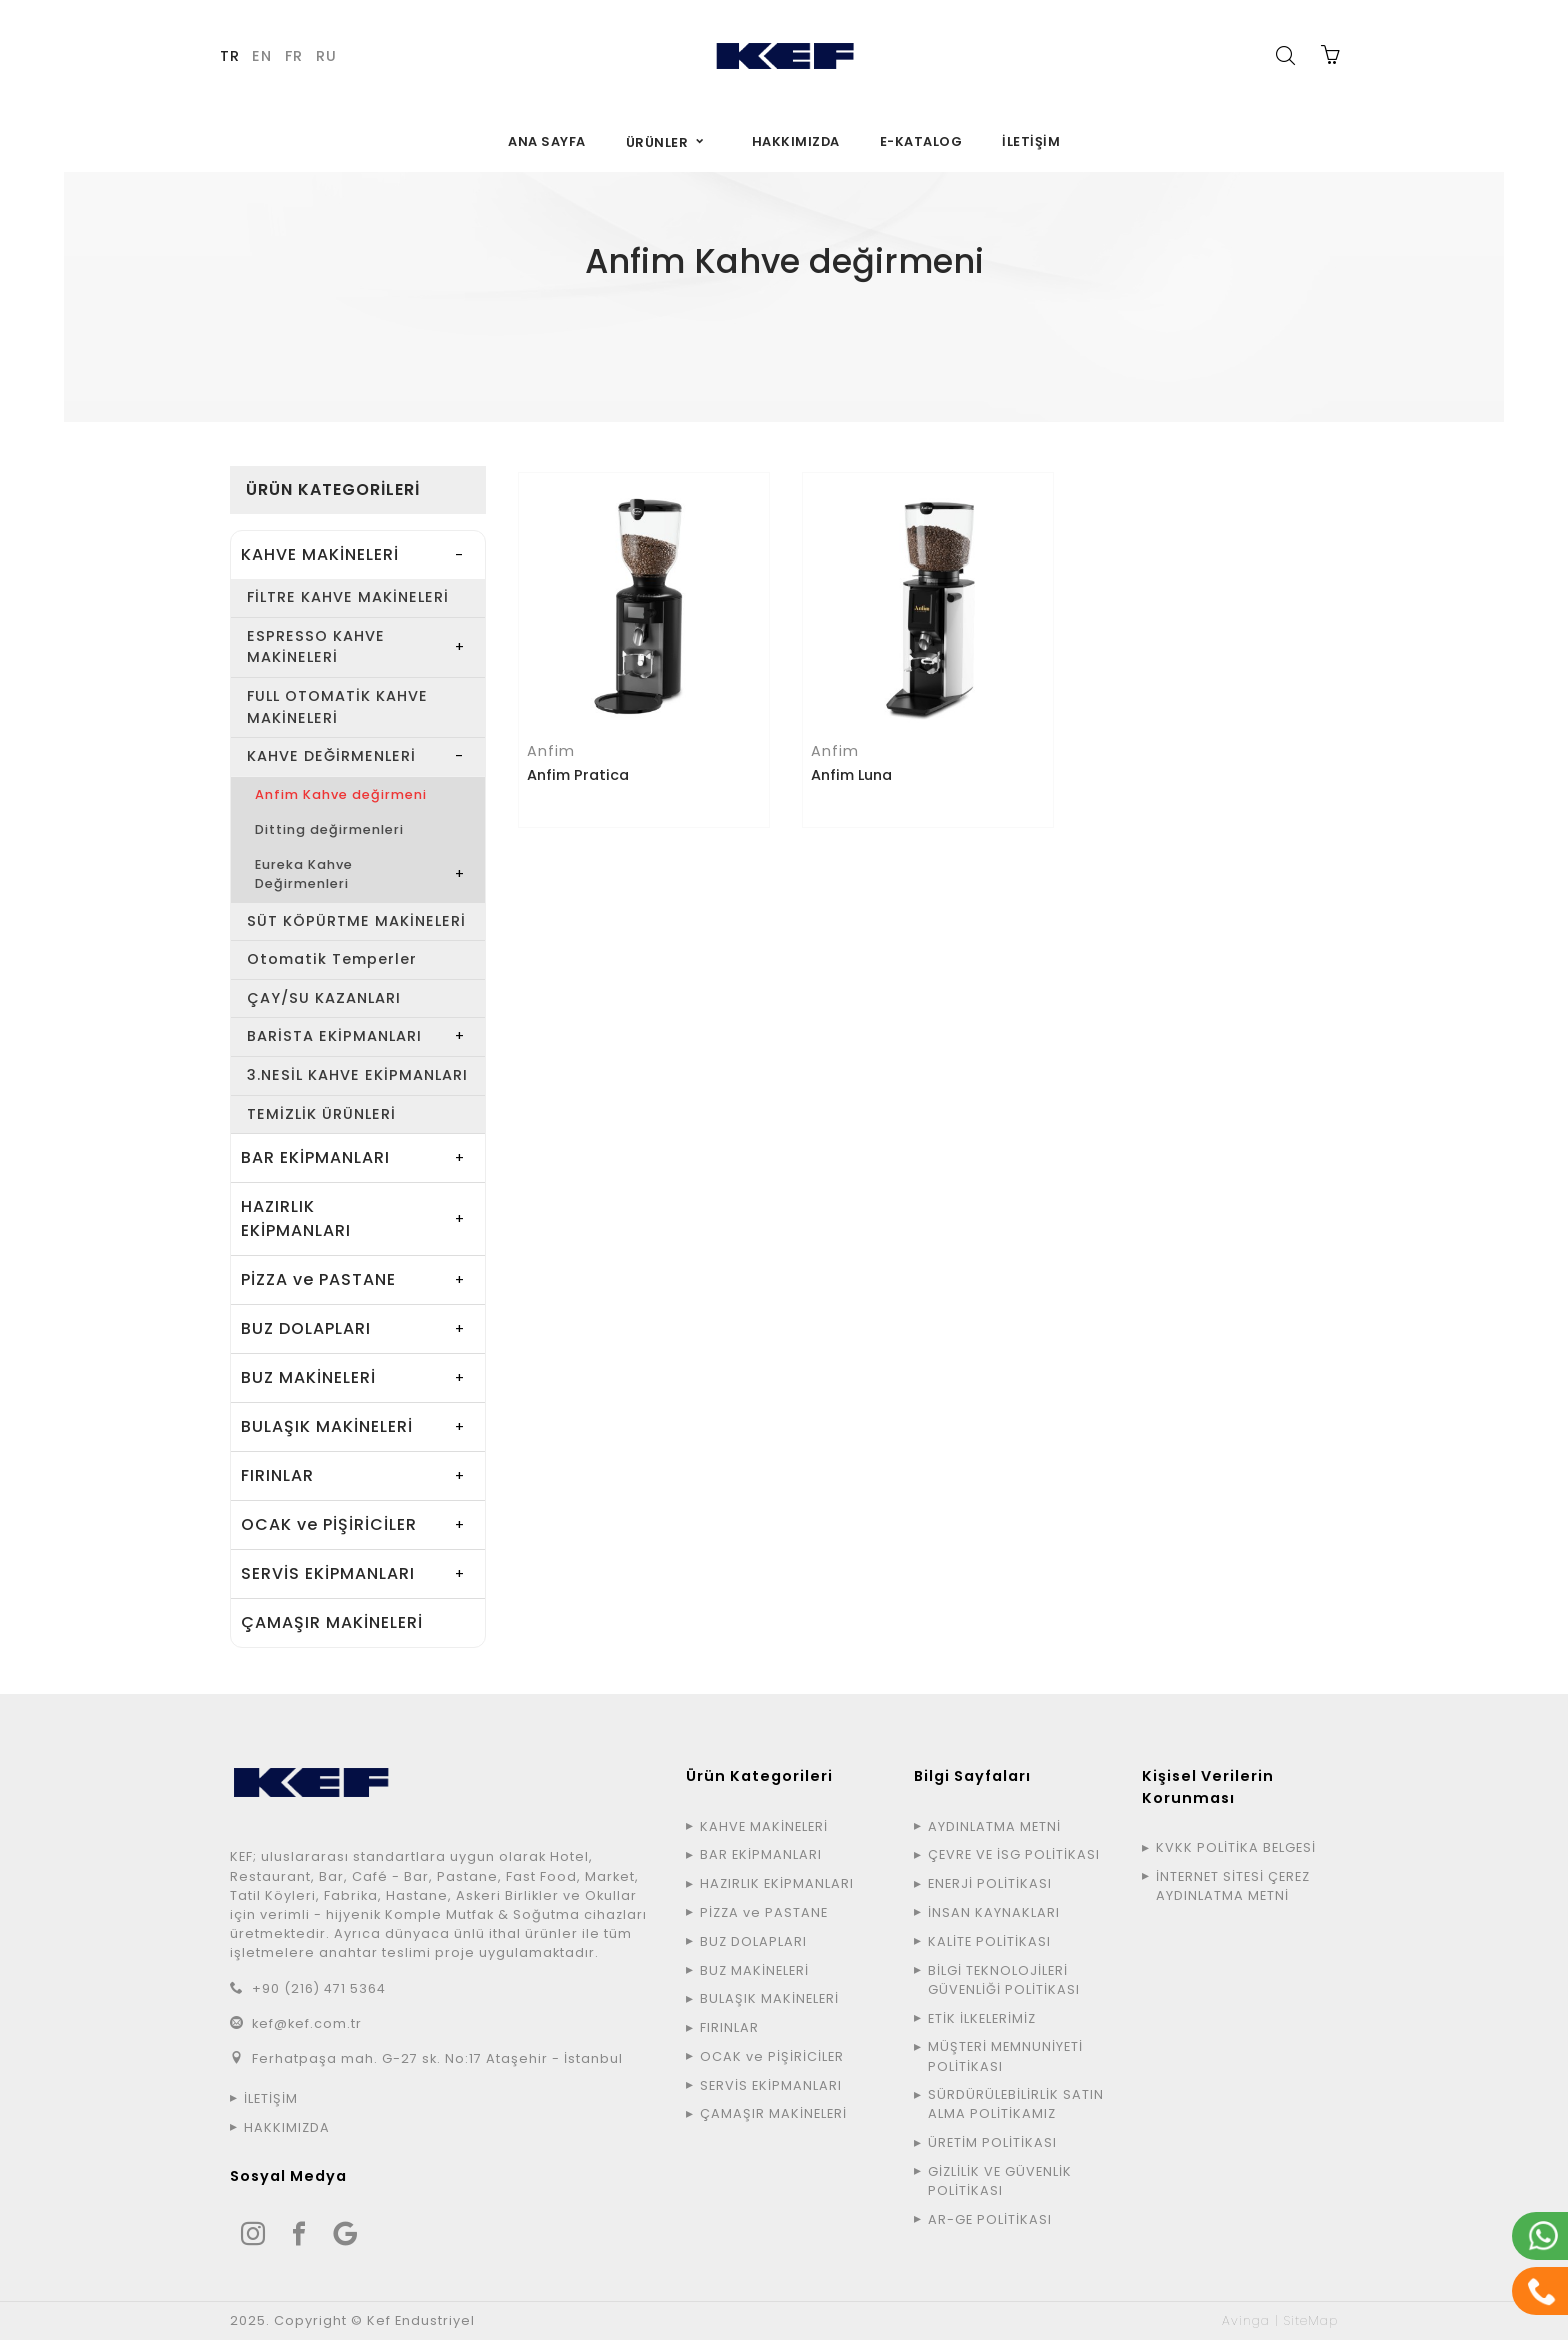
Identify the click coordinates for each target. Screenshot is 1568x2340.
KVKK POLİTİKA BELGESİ (1236, 1847)
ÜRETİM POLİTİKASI (992, 2142)
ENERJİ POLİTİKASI (990, 1883)
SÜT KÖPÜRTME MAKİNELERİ (356, 921)
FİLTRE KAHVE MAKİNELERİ (348, 597)
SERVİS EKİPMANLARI (328, 1573)
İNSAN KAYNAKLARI (994, 1912)
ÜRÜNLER (657, 142)
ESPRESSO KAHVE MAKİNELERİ (316, 647)
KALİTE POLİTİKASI (989, 1941)
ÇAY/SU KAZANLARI (324, 998)
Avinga (1246, 2320)
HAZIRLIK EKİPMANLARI (296, 1218)
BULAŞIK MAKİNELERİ (327, 1426)
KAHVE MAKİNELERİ (735, 325)
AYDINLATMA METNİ (994, 1826)
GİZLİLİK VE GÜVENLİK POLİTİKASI (1000, 2181)
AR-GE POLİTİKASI (990, 2219)
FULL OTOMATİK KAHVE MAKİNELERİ (337, 707)
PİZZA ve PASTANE (318, 1279)
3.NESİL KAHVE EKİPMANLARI (357, 1075)
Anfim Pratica (578, 775)
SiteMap (1311, 2320)
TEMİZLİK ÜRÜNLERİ (321, 1114)
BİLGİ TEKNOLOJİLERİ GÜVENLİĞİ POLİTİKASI (1004, 1980)
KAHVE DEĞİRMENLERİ (886, 325)
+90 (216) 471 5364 (319, 1988)
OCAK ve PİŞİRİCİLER (329, 1524)
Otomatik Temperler (332, 959)
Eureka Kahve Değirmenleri (304, 874)
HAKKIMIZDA (796, 141)
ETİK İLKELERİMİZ (982, 2018)
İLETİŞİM (1031, 141)
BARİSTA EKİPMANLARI (334, 1036)
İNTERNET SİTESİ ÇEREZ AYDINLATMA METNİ (1233, 1886)
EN (262, 56)
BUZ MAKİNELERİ (308, 1377)
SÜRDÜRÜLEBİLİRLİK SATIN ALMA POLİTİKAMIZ (1016, 2104)
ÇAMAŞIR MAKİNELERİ (332, 1622)
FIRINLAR (277, 1475)
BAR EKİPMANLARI (315, 1157)
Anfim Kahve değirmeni (341, 794)
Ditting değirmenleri (329, 829)
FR (294, 56)
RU (326, 56)
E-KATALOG (921, 141)
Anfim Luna (851, 775)
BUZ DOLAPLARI (306, 1328)
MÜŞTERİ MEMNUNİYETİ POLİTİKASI (1005, 2056)
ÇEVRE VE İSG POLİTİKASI (1014, 1854)
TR (230, 56)
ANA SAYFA (547, 141)
